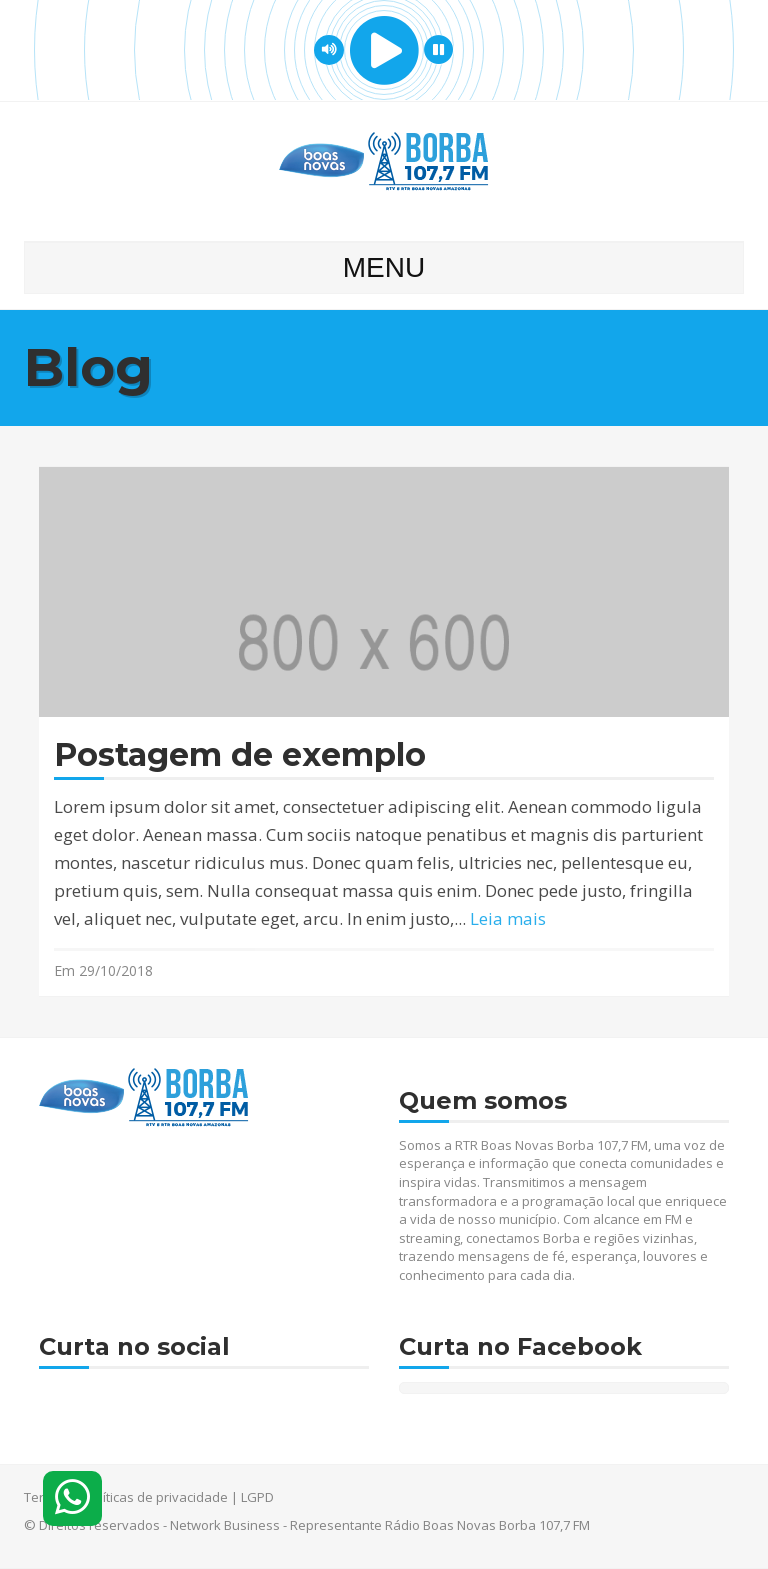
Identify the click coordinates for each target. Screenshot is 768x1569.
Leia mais (508, 918)
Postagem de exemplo (240, 755)
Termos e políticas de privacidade (126, 1497)
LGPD (257, 1497)
